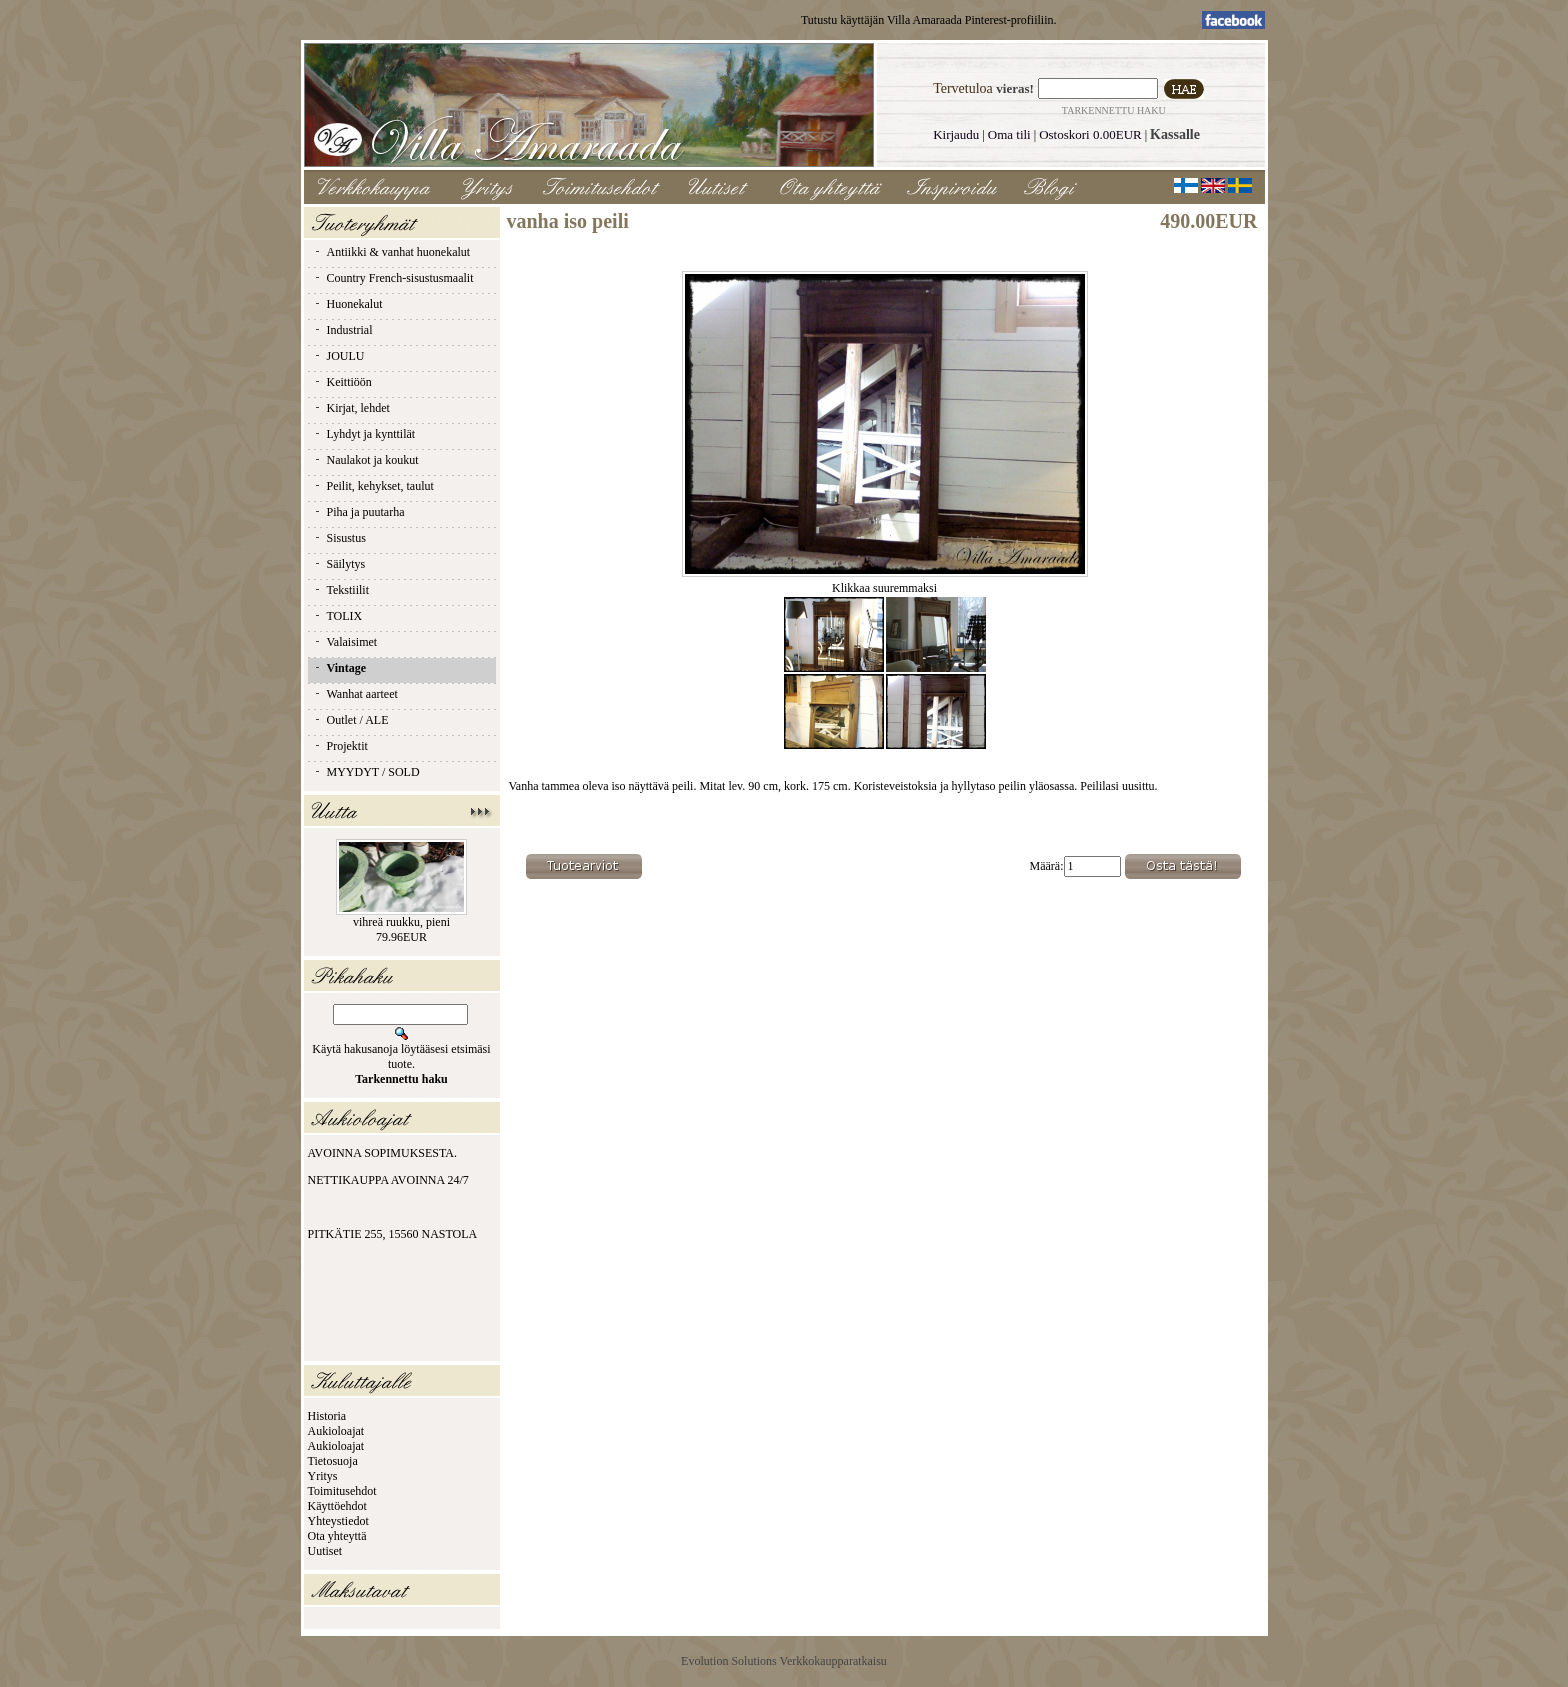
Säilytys (339, 564)
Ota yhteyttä (337, 1536)
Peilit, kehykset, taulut (373, 486)
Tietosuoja (333, 1461)
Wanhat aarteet (355, 694)
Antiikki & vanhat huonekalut (392, 252)
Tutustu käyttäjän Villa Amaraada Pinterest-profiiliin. (929, 20)
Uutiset (325, 1551)
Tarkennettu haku (1114, 110)
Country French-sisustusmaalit (393, 278)
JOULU (339, 356)
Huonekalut (348, 304)
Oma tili (1009, 134)
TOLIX (338, 616)
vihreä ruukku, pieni (401, 922)
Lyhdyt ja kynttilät (364, 434)
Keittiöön (342, 382)
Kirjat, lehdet (351, 408)
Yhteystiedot (338, 1521)
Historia (327, 1416)
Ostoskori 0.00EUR (1090, 134)
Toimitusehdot (342, 1491)
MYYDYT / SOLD (366, 772)
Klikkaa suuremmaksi (885, 582)
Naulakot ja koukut (366, 460)
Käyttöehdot (337, 1506)
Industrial (343, 330)
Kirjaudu (956, 134)
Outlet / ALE (351, 720)
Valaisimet (345, 642)
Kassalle (1175, 134)
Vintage (340, 668)
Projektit (340, 746)
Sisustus (339, 538)
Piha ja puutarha (359, 512)
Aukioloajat (336, 1431)
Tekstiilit (341, 590)
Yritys (323, 1476)
